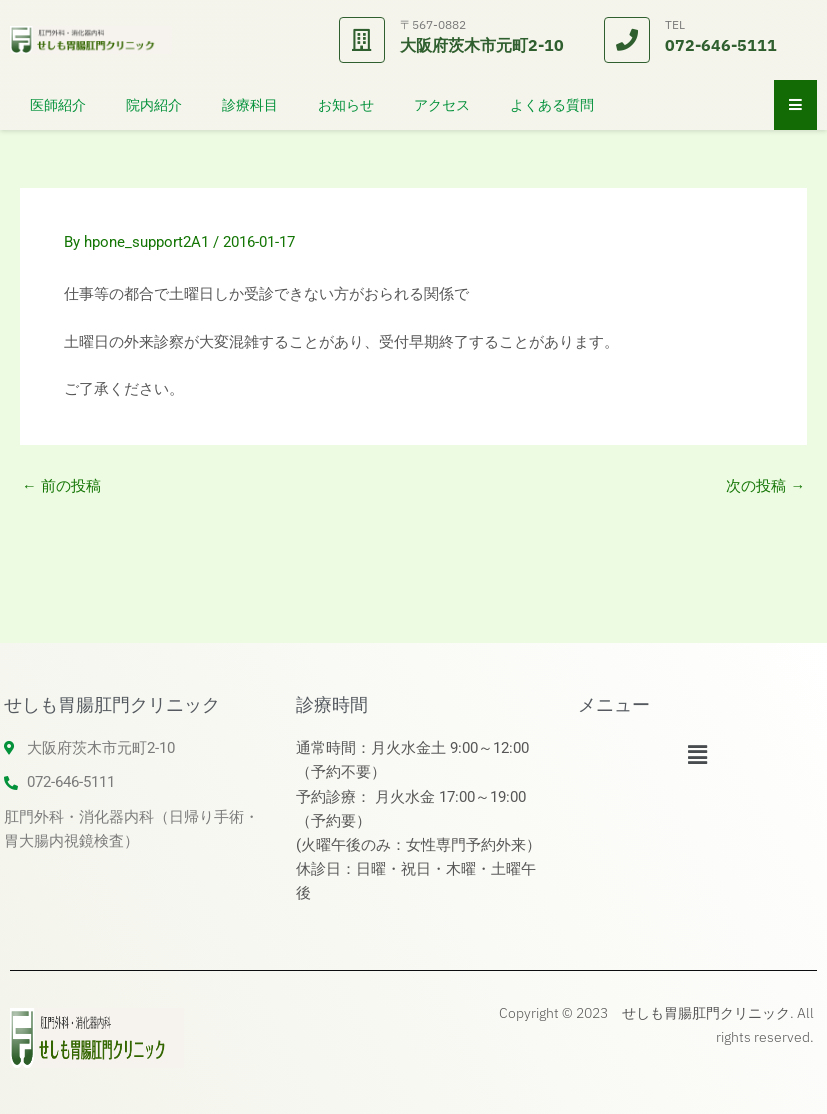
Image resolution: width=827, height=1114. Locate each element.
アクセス (442, 105)
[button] (697, 755)
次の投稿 (765, 486)
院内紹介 (154, 105)
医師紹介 (58, 105)
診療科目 (250, 105)
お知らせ (346, 105)
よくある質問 (552, 105)
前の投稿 (61, 486)
